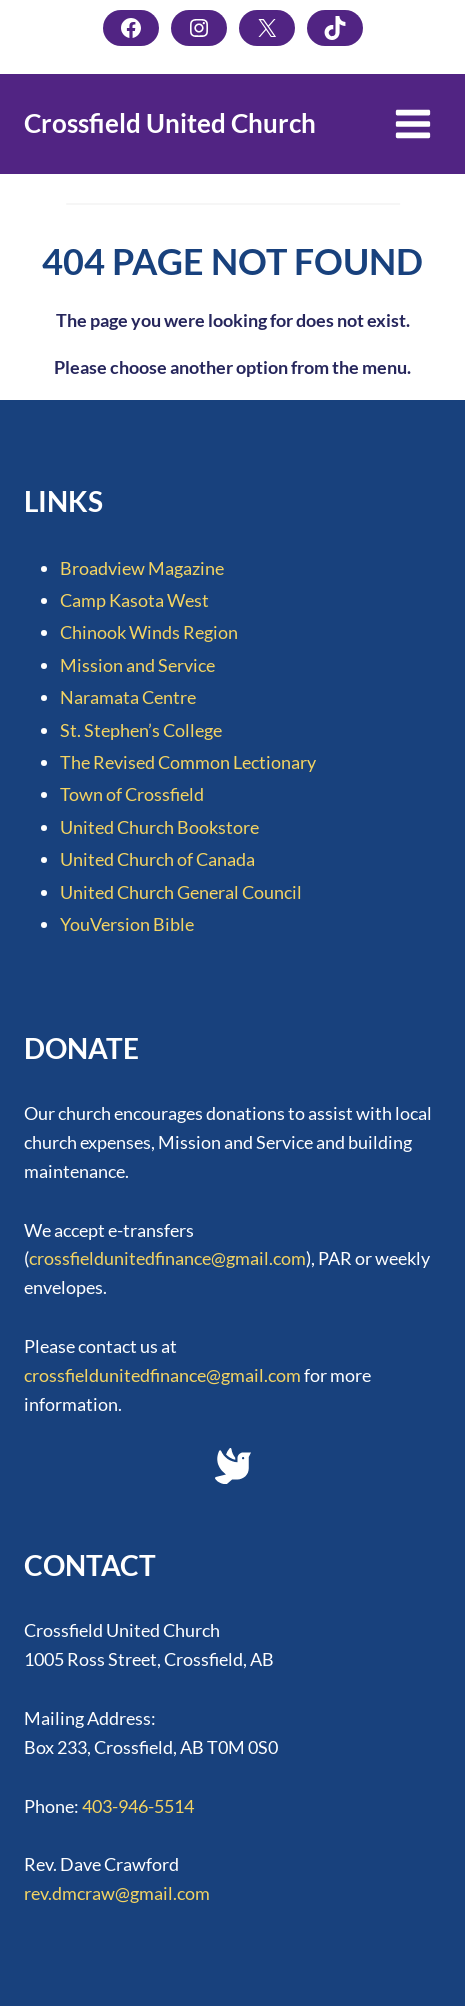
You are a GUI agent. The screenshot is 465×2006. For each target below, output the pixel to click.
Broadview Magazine (142, 568)
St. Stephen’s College (141, 730)
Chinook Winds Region (149, 632)
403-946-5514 (138, 1806)
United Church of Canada (157, 859)
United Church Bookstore (159, 827)
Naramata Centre (128, 697)
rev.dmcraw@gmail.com (117, 1893)
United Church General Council (181, 892)
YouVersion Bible (127, 924)
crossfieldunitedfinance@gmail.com (167, 1258)
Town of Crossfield (132, 794)
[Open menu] (412, 123)
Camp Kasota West (134, 600)
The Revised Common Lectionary (188, 762)
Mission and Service (137, 665)
